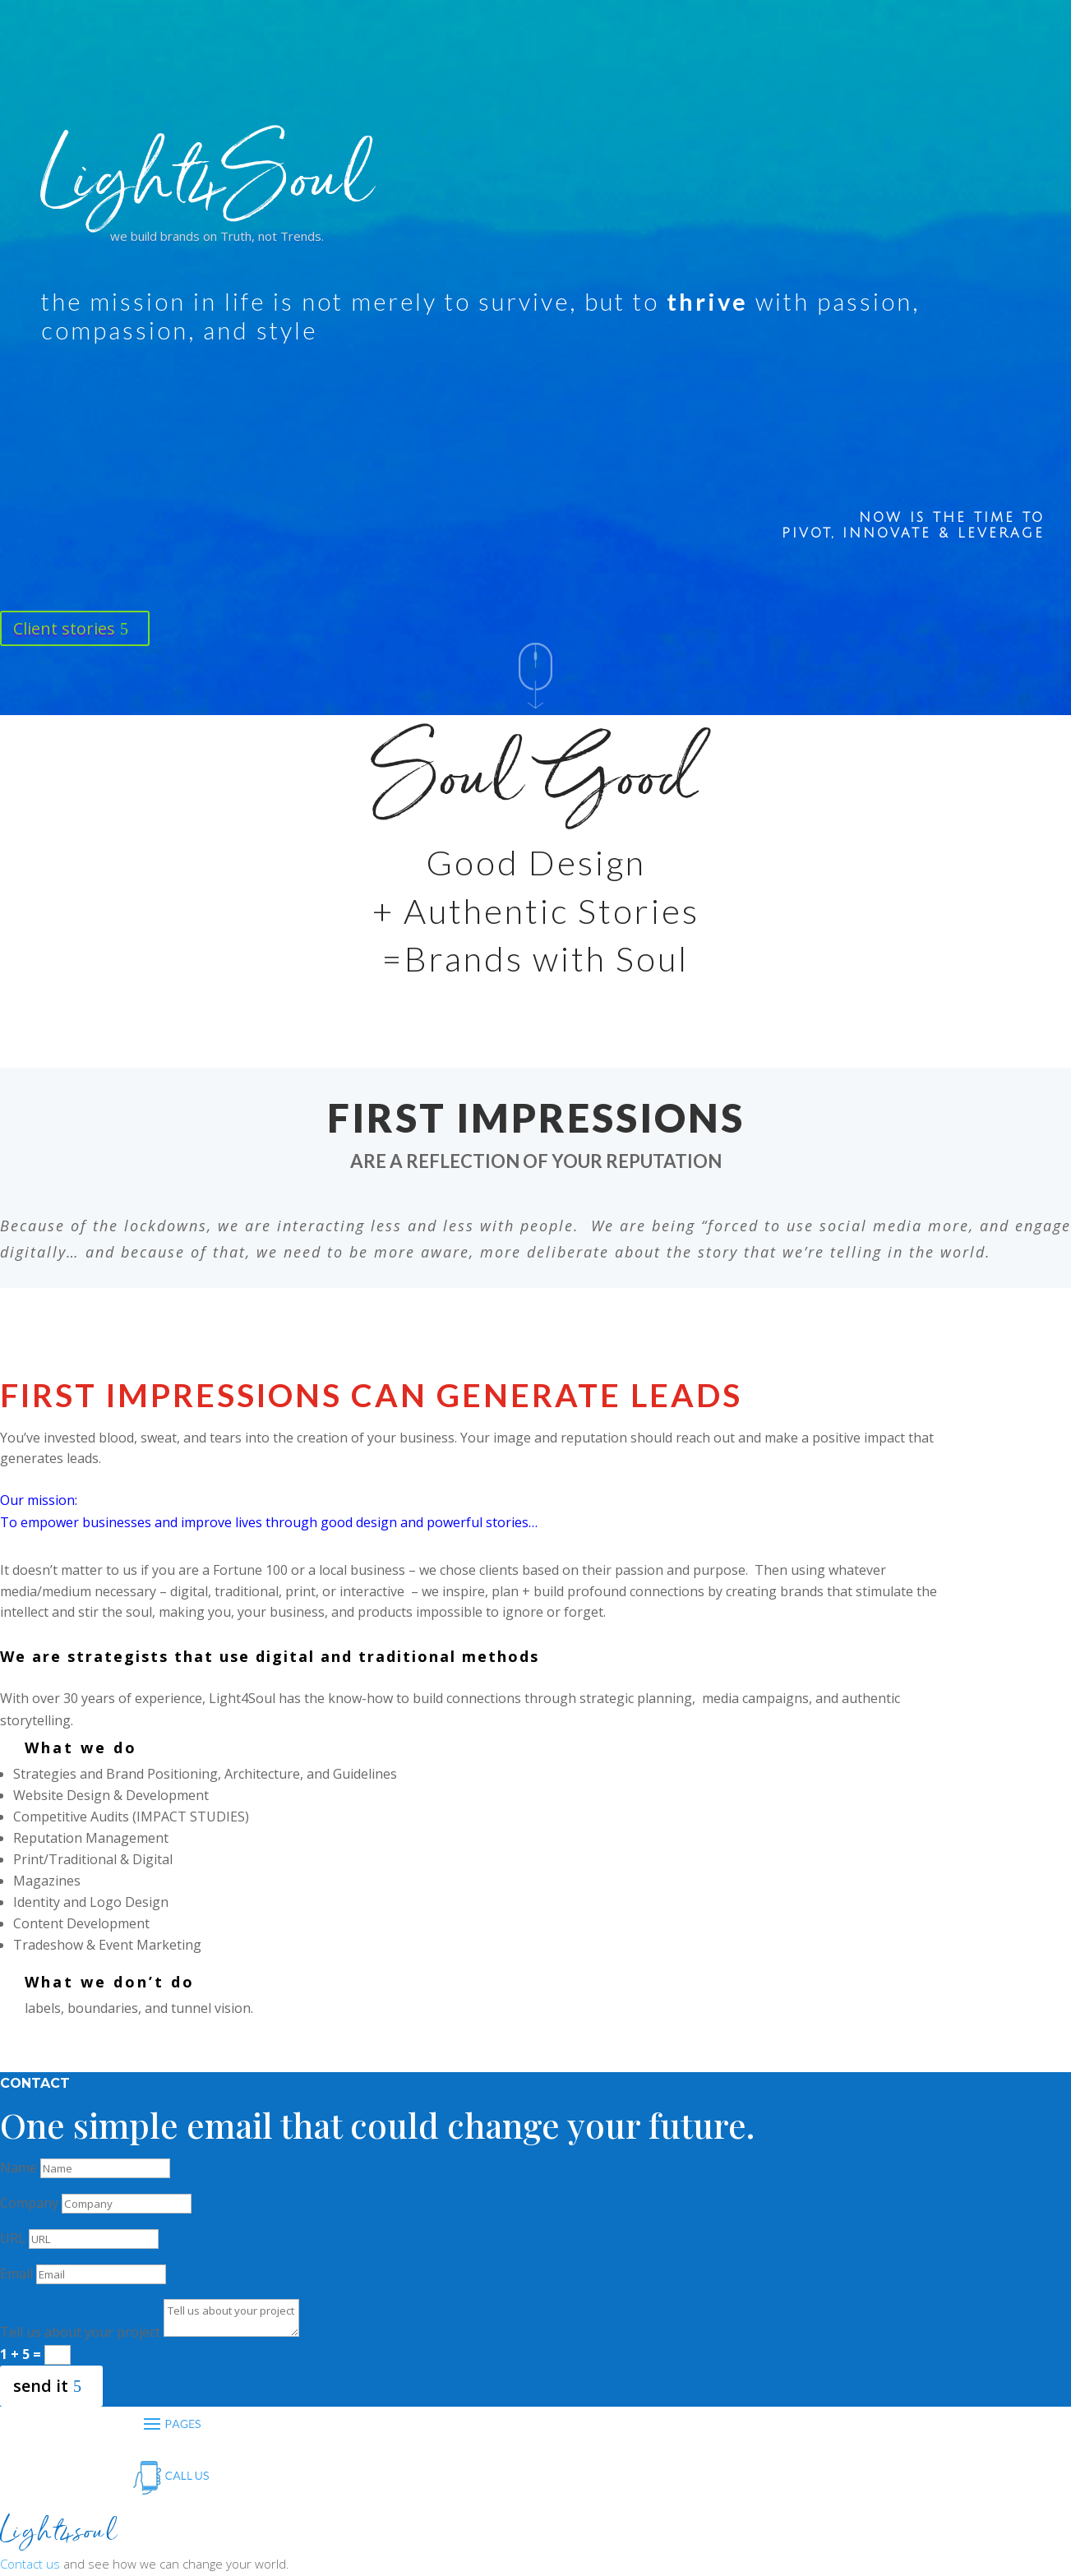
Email (16, 2273)
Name (18, 2167)
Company (29, 2203)
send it (40, 2386)
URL (12, 2238)
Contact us (30, 2563)
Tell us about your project (80, 2332)
